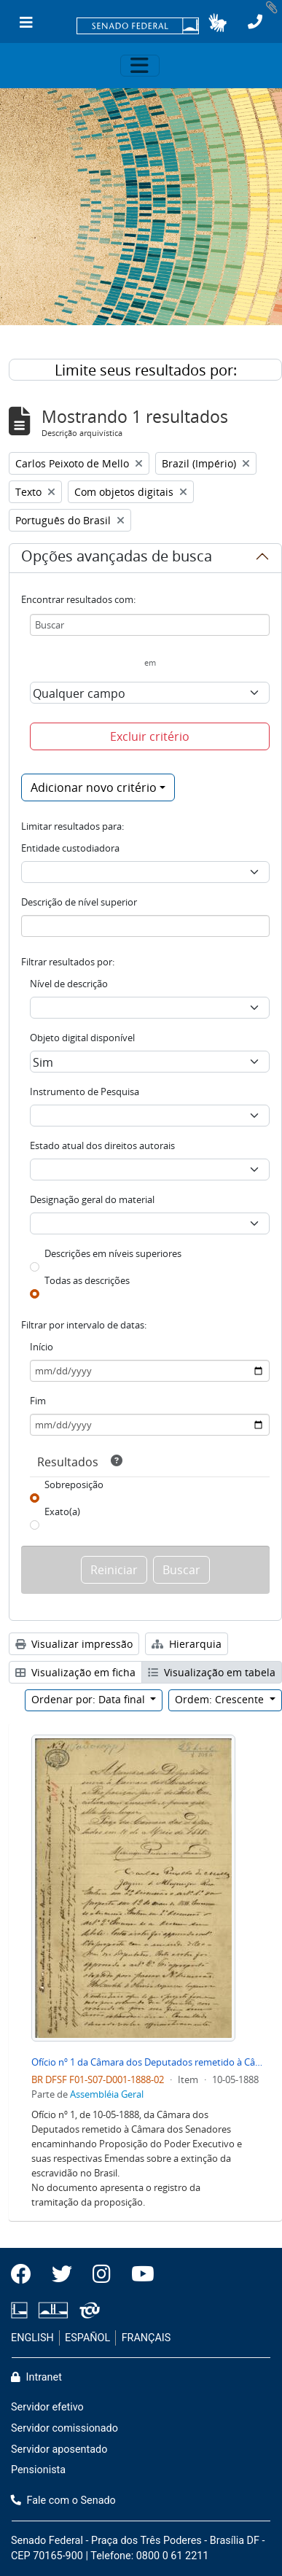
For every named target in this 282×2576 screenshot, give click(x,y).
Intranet (36, 2377)
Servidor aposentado (59, 2449)
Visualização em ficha (75, 1672)
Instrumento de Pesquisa (84, 1091)
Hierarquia (187, 1644)
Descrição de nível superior (79, 901)
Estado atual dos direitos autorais (102, 1145)
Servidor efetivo (47, 2407)
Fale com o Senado (63, 2500)
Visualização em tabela (211, 1672)
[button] (217, 22)
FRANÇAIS (146, 2338)
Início (41, 1346)
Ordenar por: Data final (89, 1699)
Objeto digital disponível (82, 1037)
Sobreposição (73, 1484)
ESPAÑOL (87, 2338)
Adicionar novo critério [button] (94, 787)
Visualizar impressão (74, 1644)
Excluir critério (149, 736)
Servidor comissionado (64, 2428)
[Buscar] (150, 625)
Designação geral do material (92, 1199)
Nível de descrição (69, 983)
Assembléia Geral (107, 2094)
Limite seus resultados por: (146, 370)
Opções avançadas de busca (116, 558)
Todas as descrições (87, 1280)
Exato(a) (62, 1511)
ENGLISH (32, 2338)
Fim (38, 1400)
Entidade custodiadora (70, 848)
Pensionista (38, 2470)
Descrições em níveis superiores (112, 1253)
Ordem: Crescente (221, 1699)
